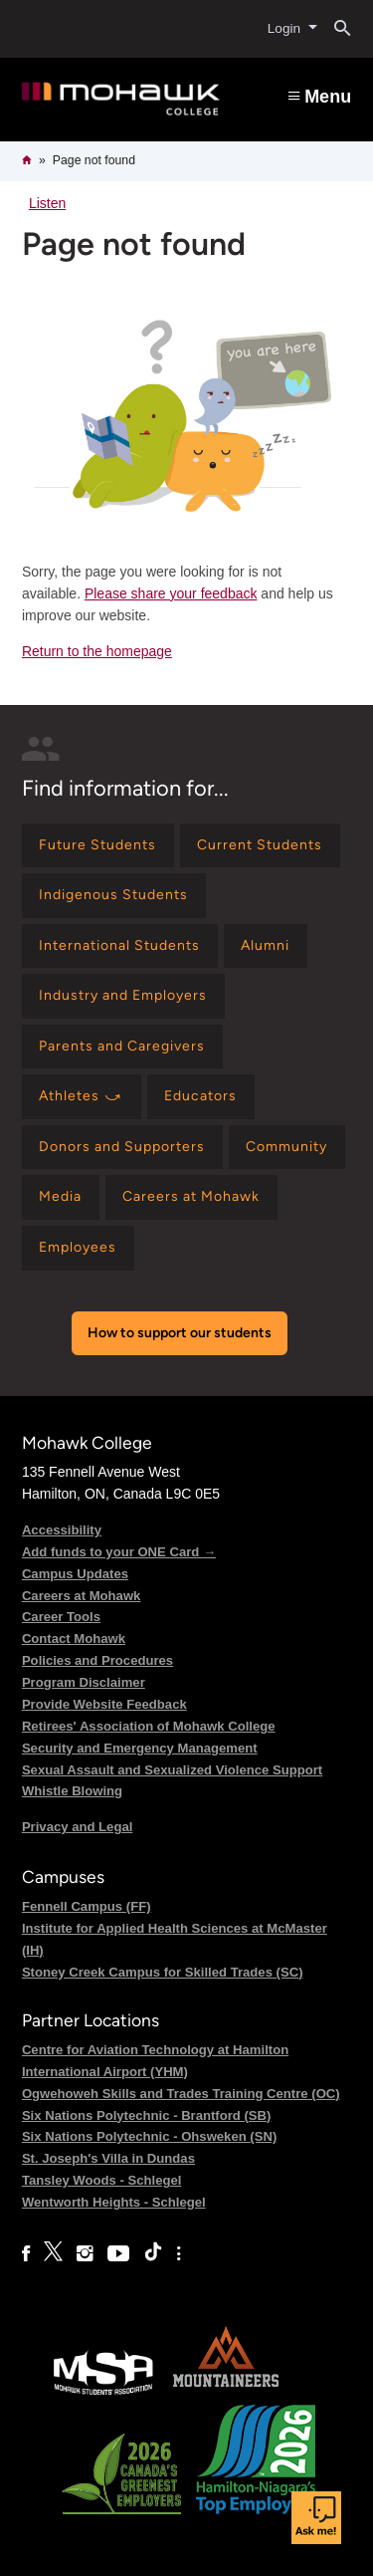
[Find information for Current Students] (260, 845)
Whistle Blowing (72, 1790)
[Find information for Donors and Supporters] (122, 1147)
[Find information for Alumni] (265, 946)
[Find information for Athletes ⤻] (81, 1096)
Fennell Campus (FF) (86, 1906)
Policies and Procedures (97, 1660)
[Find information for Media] (60, 1197)
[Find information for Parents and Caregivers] (122, 1047)
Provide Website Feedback (104, 1704)
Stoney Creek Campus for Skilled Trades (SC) (162, 1972)
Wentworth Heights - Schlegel (114, 2202)
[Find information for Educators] (201, 1096)
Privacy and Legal (77, 1826)
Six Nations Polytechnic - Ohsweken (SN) (149, 2136)
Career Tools (61, 1616)
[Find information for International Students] (120, 946)
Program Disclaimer (83, 1682)
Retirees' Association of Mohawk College (149, 1726)
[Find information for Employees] (78, 1248)
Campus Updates (75, 1573)
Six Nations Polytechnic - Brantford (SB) (147, 2115)
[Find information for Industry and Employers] (123, 996)
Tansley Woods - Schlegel (102, 2180)
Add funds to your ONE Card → (119, 1551)
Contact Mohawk (73, 1638)
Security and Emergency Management (140, 1748)
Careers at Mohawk (81, 1595)
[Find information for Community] (287, 1147)
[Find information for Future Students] (98, 845)
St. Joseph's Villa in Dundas (108, 2158)
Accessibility (61, 1529)
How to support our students (180, 1332)
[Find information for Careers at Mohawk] (191, 1197)
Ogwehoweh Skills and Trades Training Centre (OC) (181, 2093)
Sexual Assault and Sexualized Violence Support (172, 1769)
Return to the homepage (97, 651)
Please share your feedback (171, 593)
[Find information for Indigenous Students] (114, 895)
